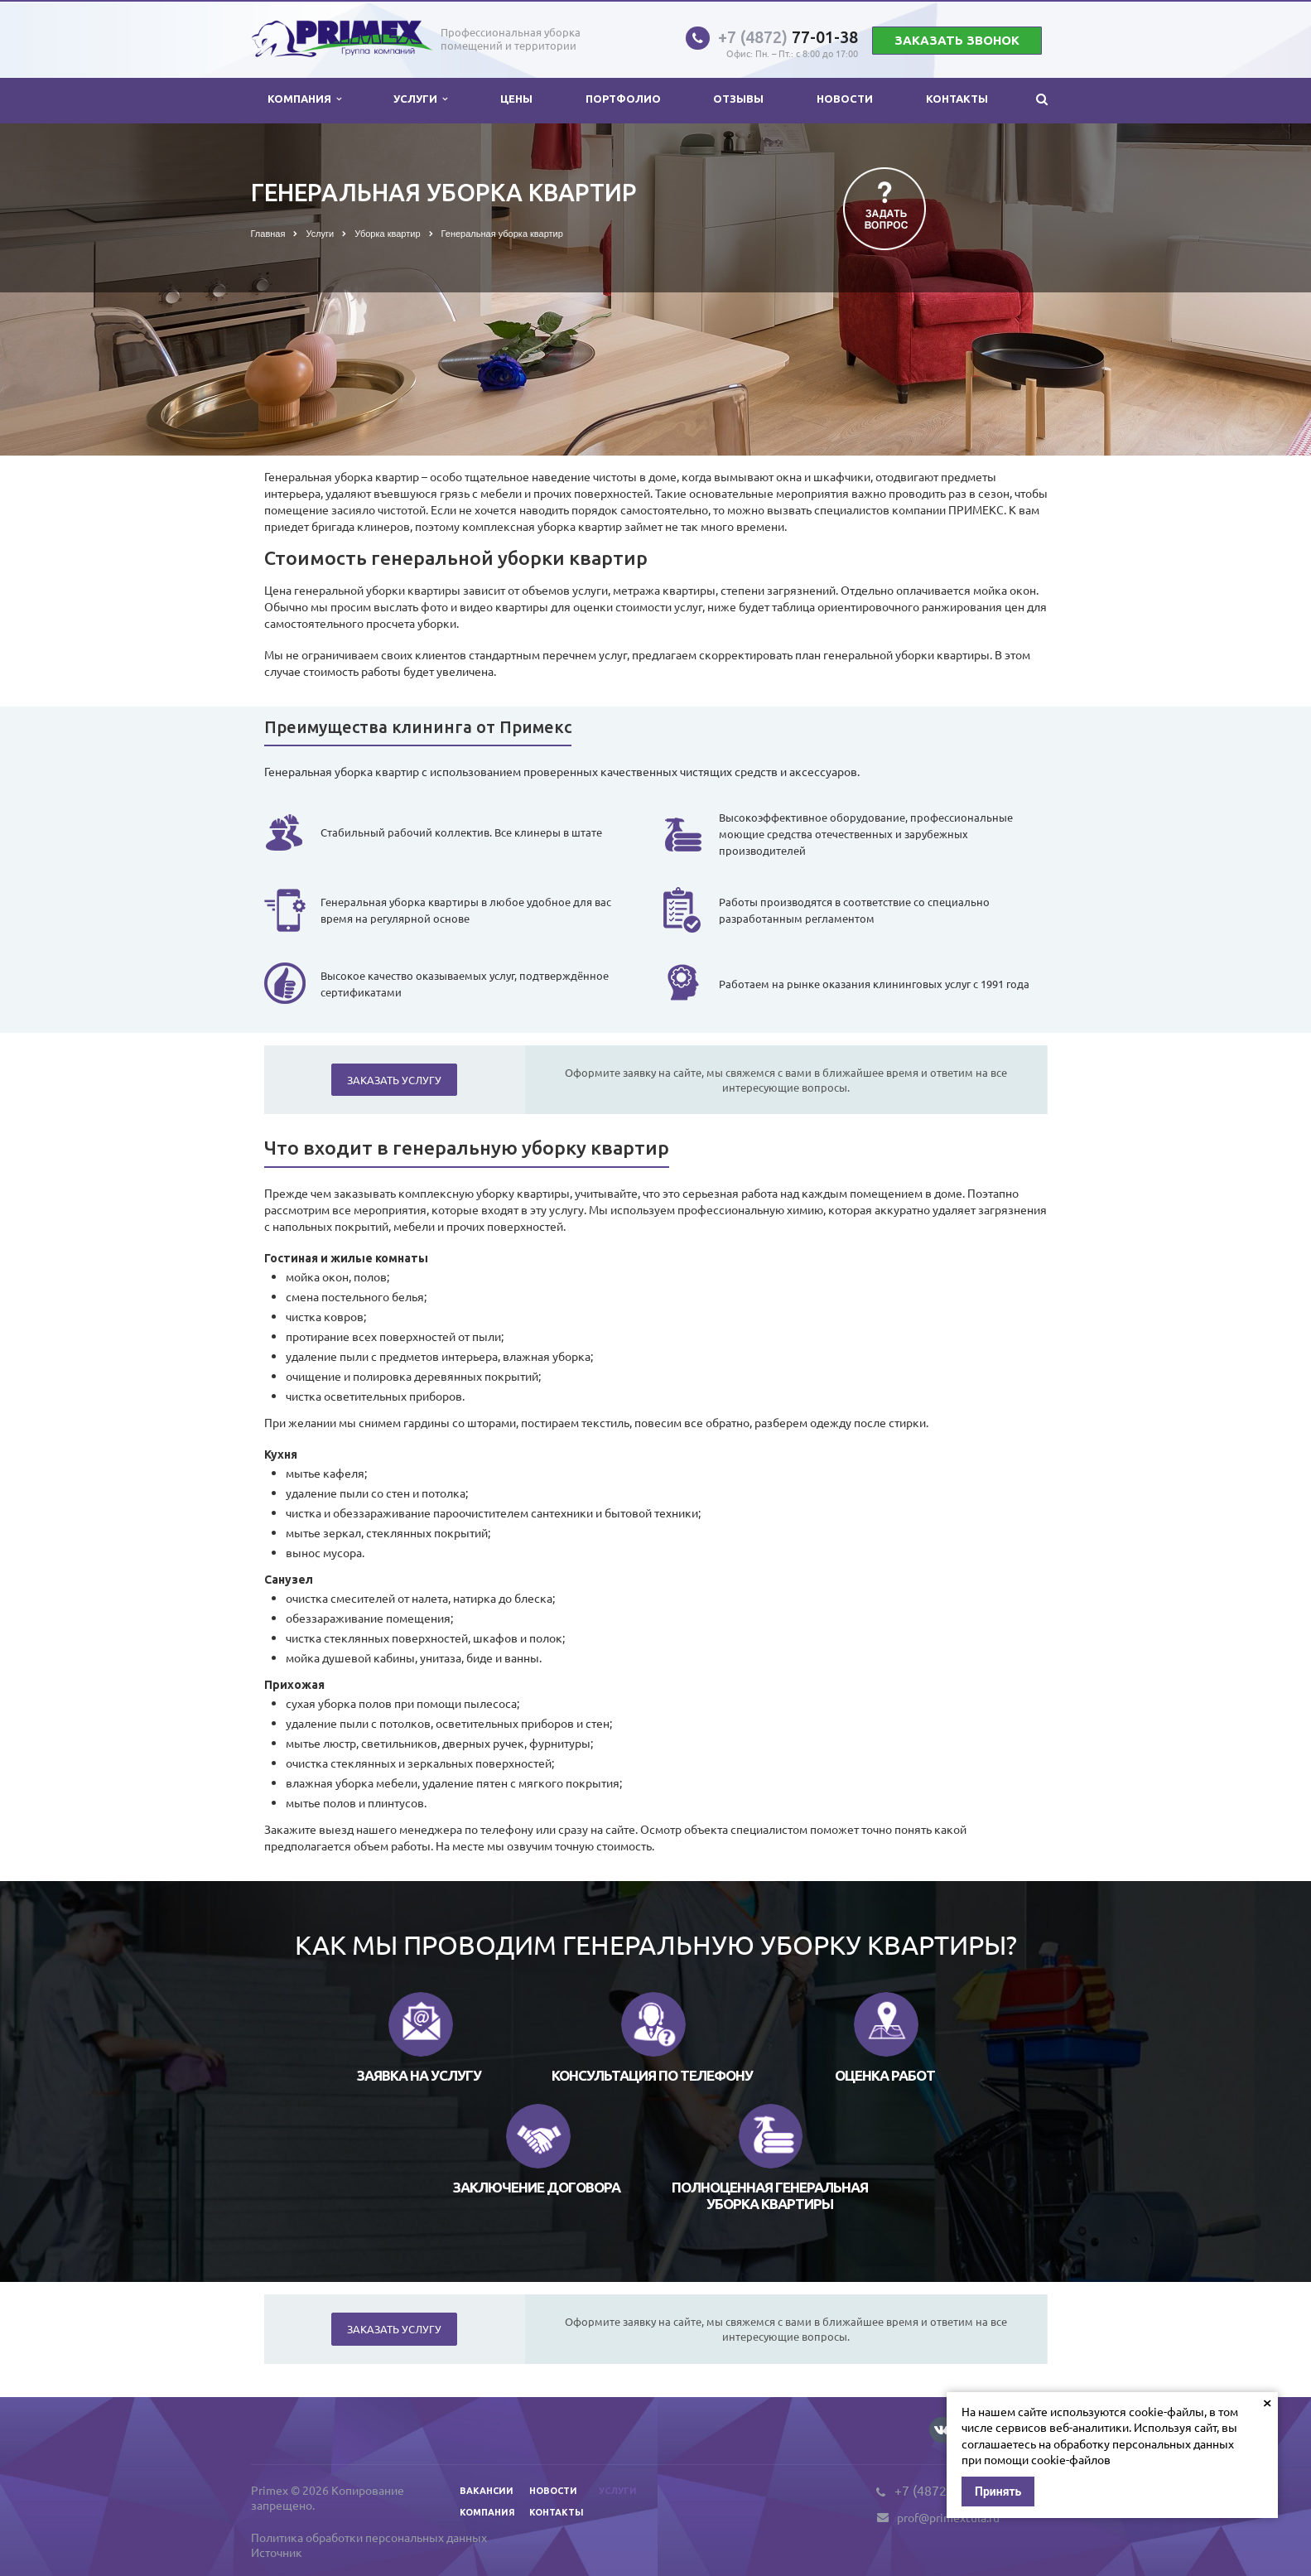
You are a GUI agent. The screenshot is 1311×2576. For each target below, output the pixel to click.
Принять (998, 2491)
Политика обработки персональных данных (369, 2537)
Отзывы (738, 98)
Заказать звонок (956, 40)
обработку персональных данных (1143, 2443)
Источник (276, 2552)
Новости (845, 98)
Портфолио (623, 98)
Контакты (957, 98)
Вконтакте (941, 2429)
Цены (516, 98)
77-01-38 (788, 36)
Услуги (420, 99)
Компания (304, 99)
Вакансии (486, 2491)
